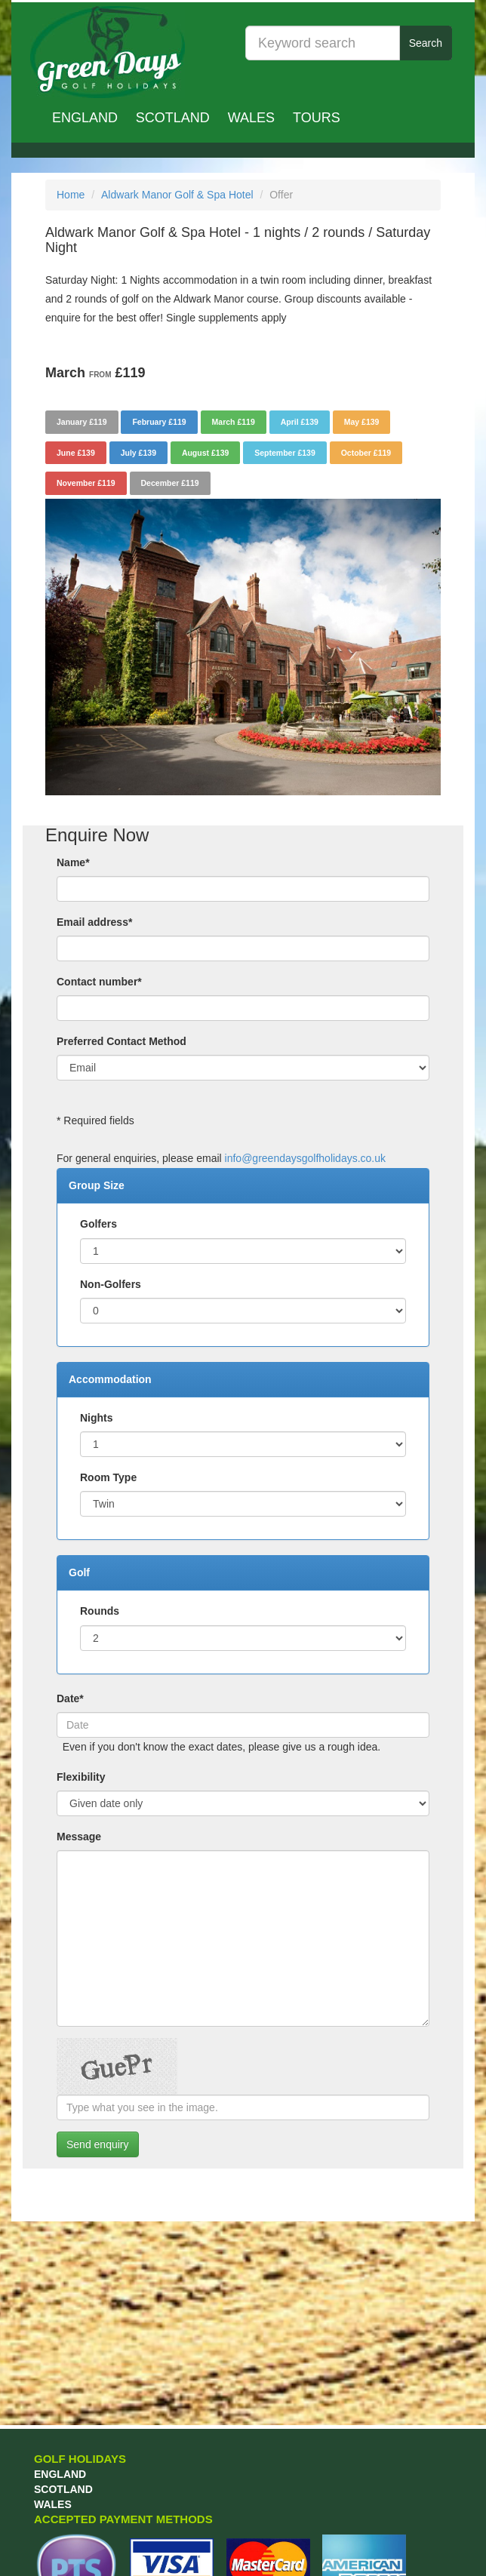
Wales (251, 117)
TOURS (316, 117)
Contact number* (99, 982)
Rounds (99, 1611)
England (85, 117)
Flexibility (81, 1777)
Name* (73, 862)
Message (79, 1837)
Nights (96, 1418)
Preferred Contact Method (121, 1041)
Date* (70, 1698)
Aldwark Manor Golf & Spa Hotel (177, 195)
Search (425, 43)
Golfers (98, 1224)
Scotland (173, 117)
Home (71, 195)
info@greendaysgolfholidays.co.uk (305, 1158)
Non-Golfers (110, 1284)
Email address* (94, 922)
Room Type (108, 1477)
